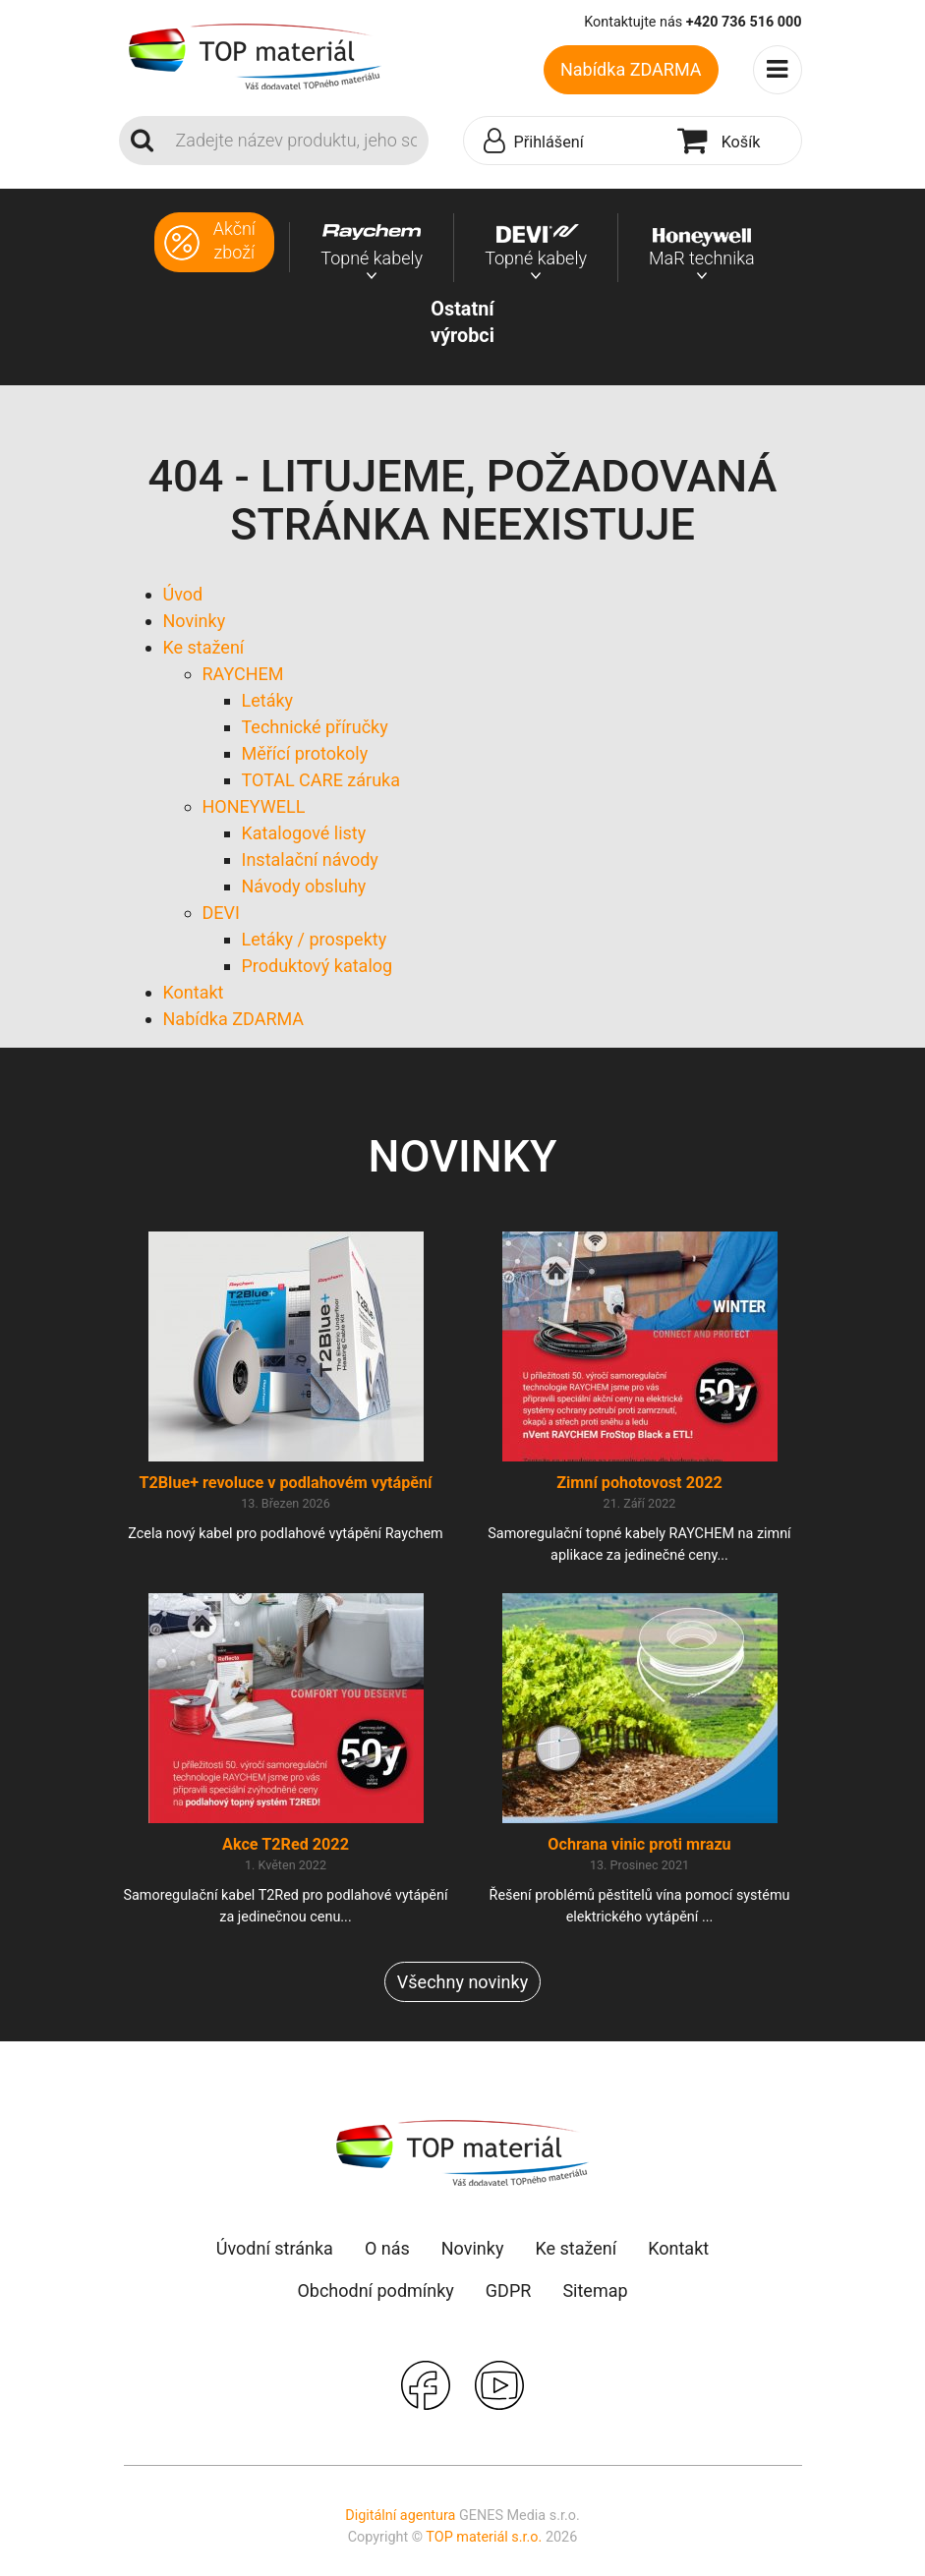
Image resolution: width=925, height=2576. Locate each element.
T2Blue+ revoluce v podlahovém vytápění (285, 1482)
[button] (566, 141)
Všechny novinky (462, 1982)
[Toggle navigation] (777, 69)
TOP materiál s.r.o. (484, 2537)
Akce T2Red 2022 (285, 1844)
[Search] (296, 140)
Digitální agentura (400, 2515)
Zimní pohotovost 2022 (639, 1482)
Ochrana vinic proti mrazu (639, 1844)
